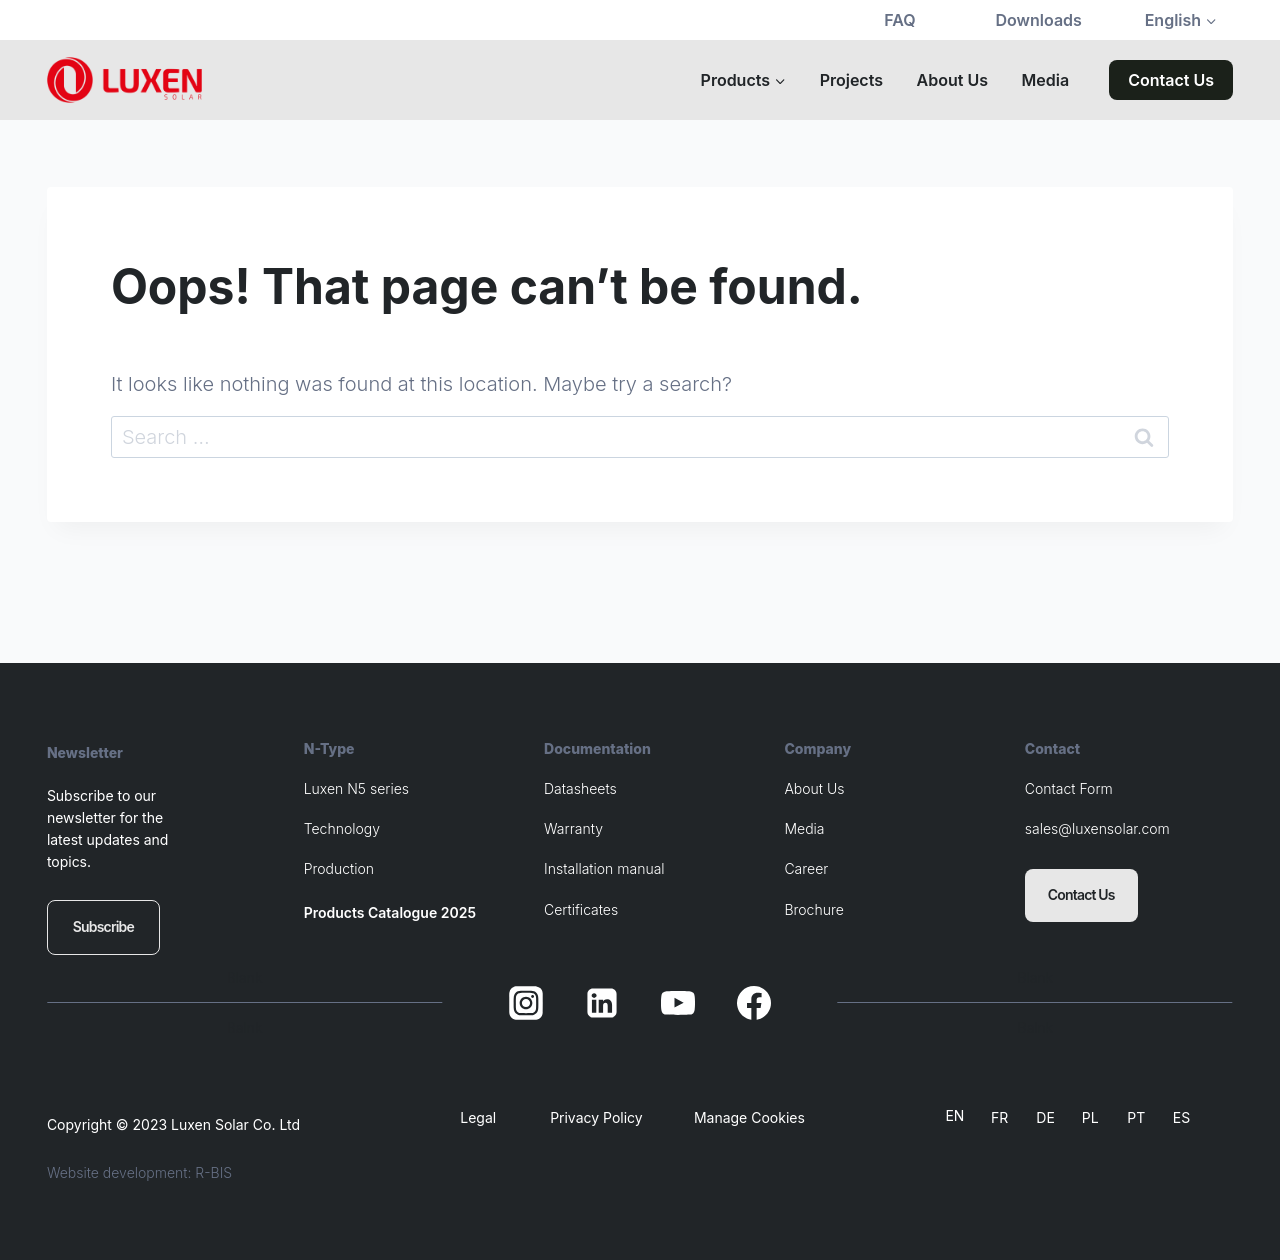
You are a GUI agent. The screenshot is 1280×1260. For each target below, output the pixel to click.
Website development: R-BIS (139, 1172)
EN (954, 1115)
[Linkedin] (602, 1003)
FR (999, 1117)
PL (1090, 1117)
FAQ (899, 20)
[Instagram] (526, 1003)
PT (1136, 1117)
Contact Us (1171, 80)
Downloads (1039, 20)
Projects (851, 80)
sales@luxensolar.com (1097, 830)
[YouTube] (678, 1003)
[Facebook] (754, 1003)
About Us (952, 80)
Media (1046, 80)
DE (1045, 1117)
